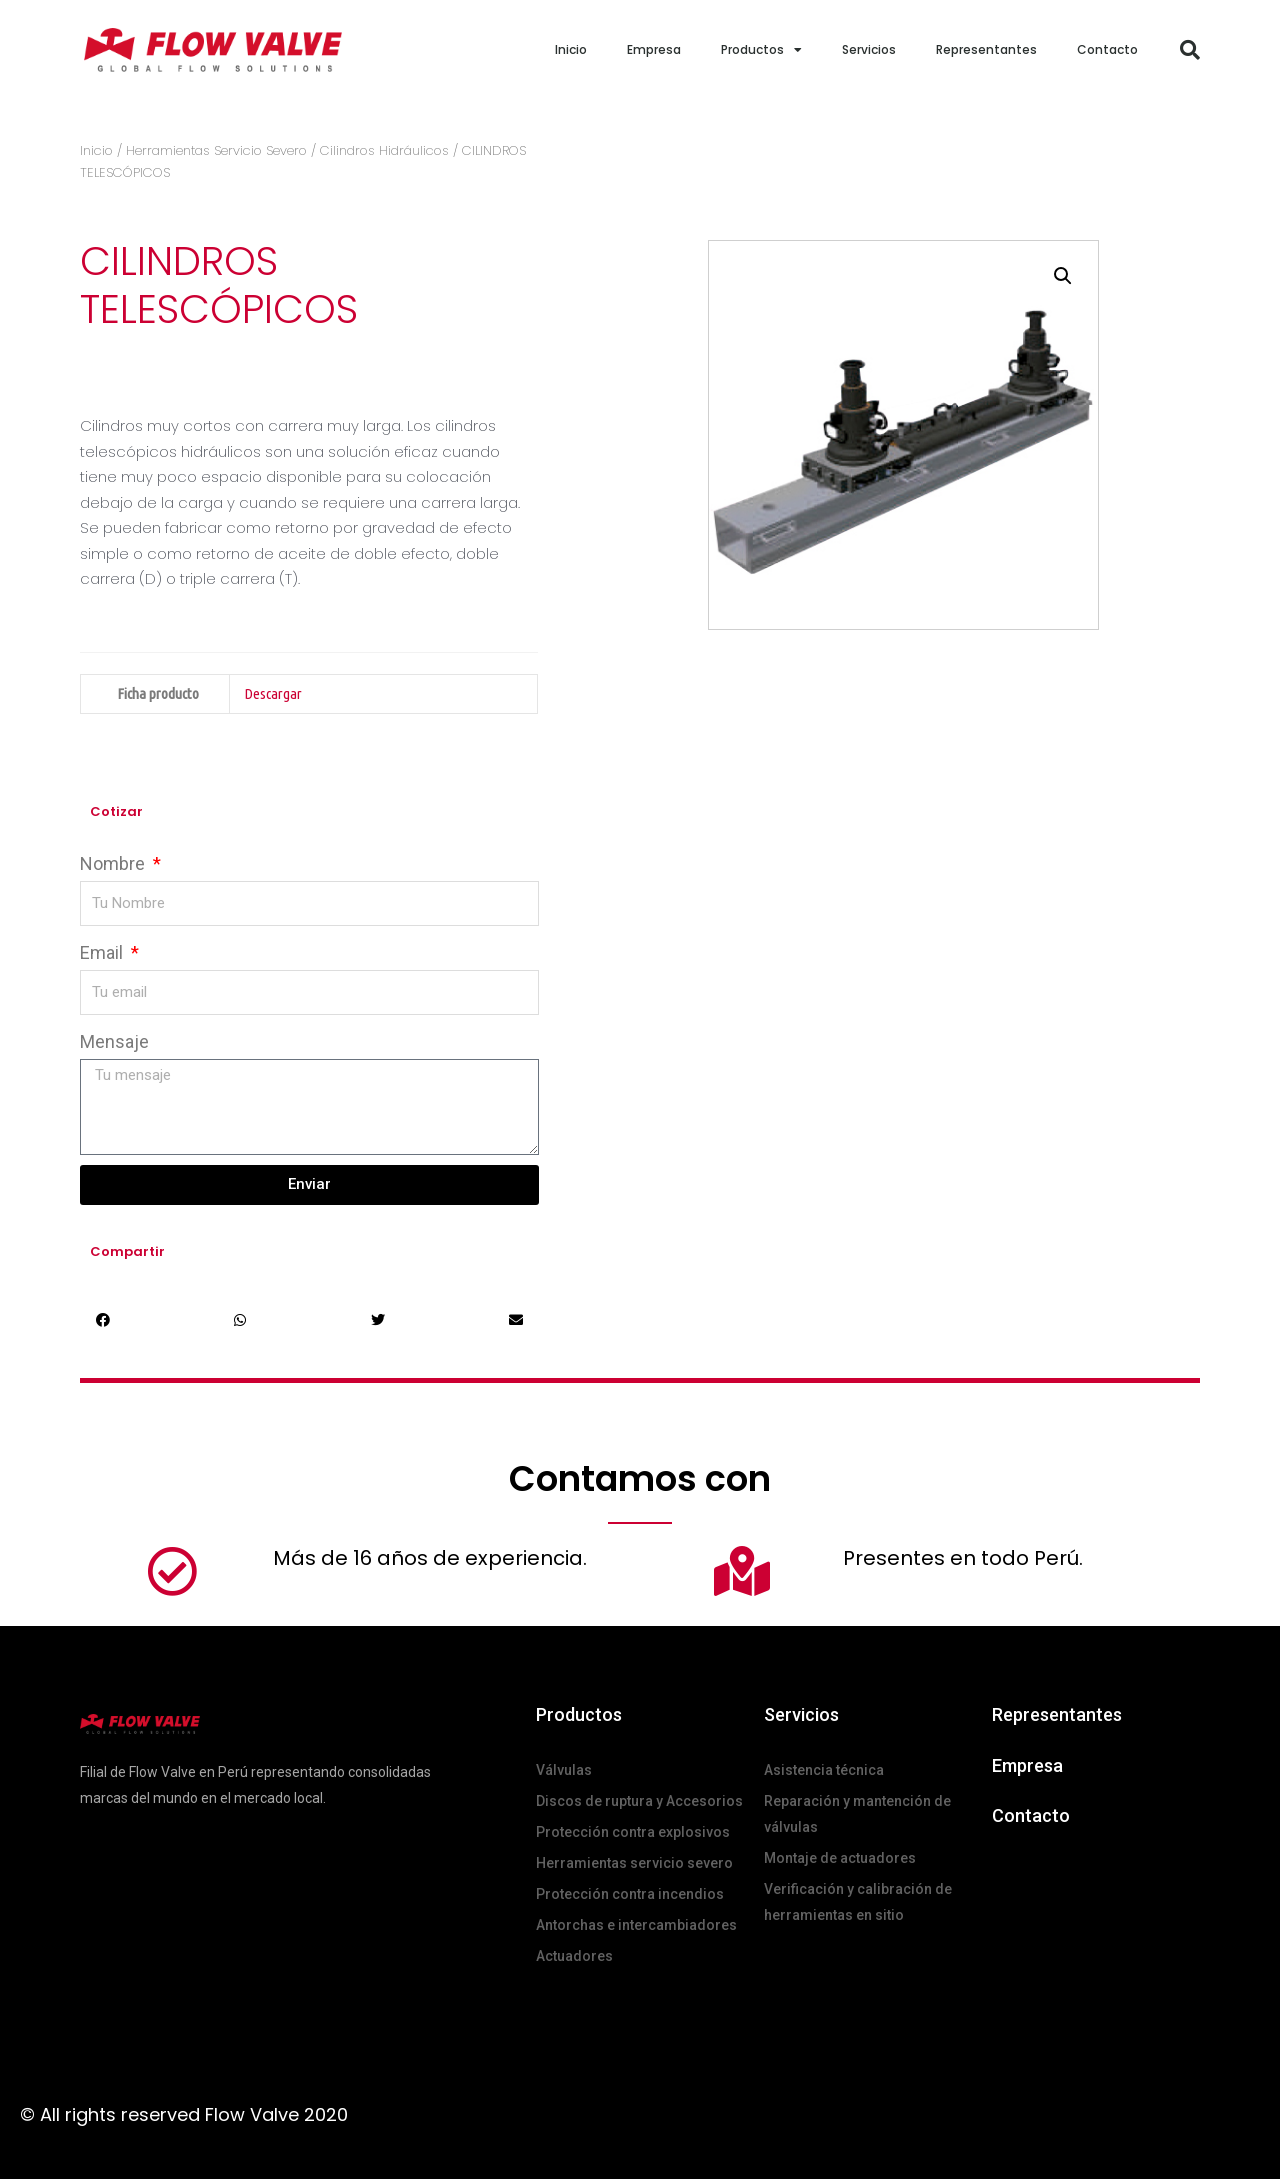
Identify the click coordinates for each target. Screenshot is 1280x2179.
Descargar (273, 693)
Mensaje (114, 1041)
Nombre (114, 863)
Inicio (571, 49)
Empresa (654, 49)
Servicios (869, 49)
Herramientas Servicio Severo (216, 150)
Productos (761, 50)
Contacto (1107, 49)
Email (103, 952)
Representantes (986, 49)
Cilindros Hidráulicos (384, 150)
